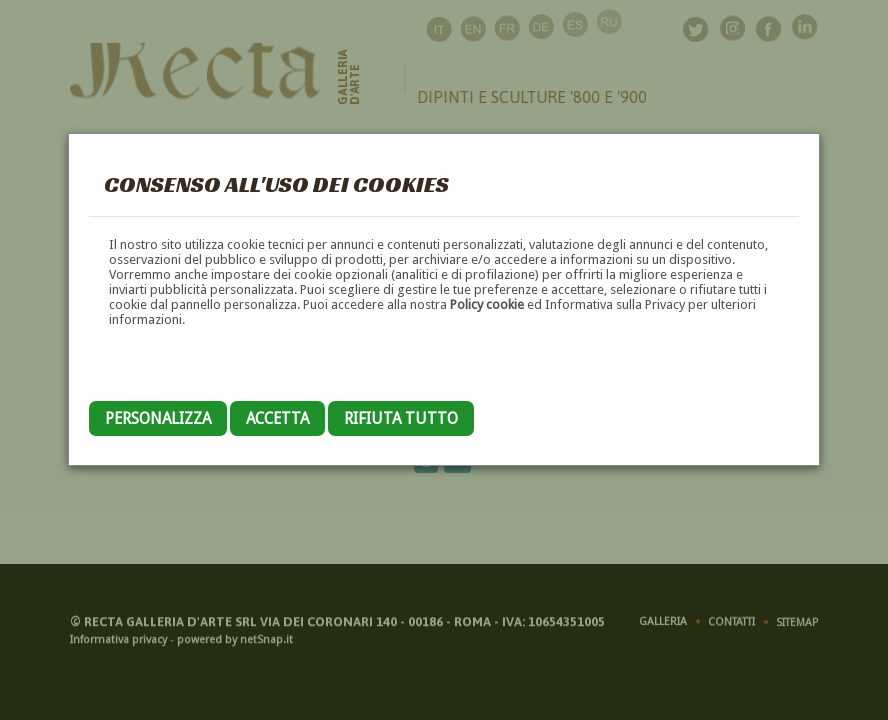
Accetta (277, 418)
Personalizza (158, 418)
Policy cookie (487, 304)
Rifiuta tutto (401, 418)
